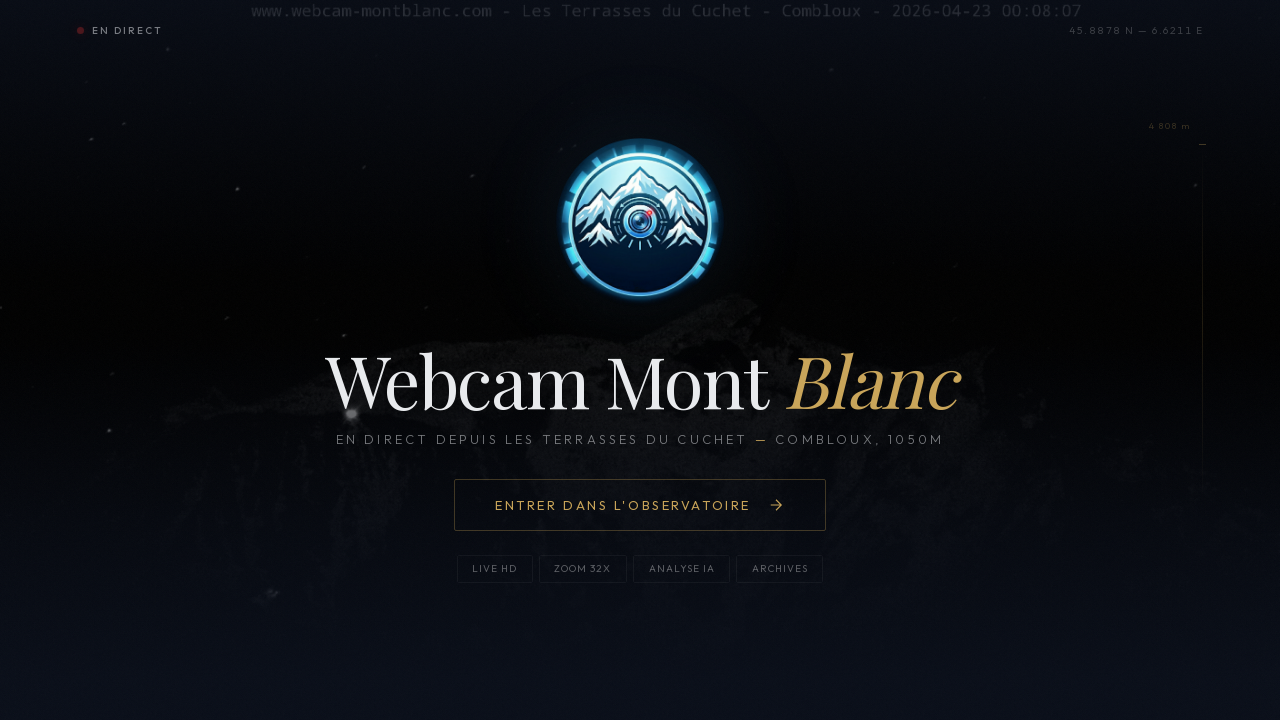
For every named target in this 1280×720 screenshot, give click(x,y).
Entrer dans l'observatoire (640, 509)
